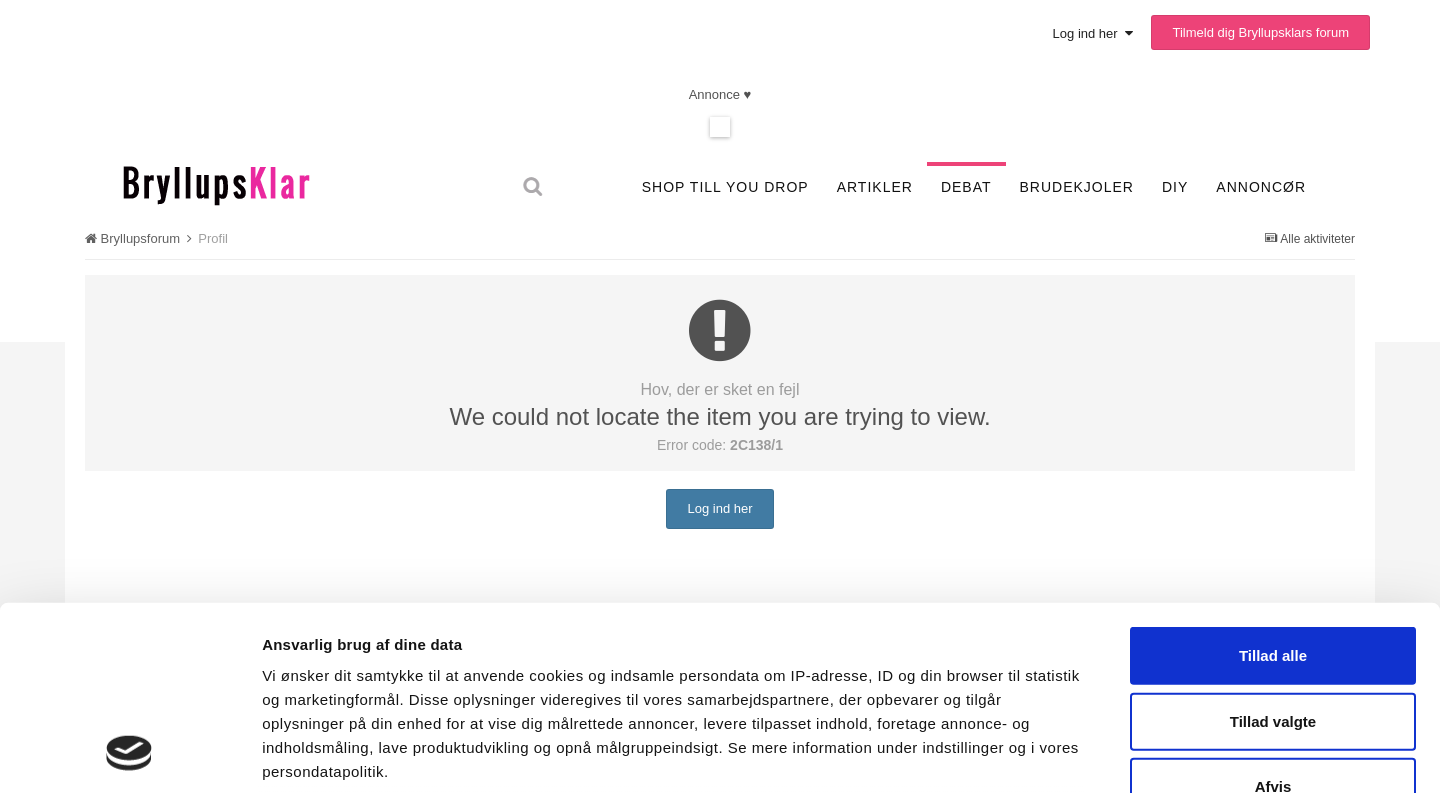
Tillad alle (1273, 487)
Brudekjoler (1077, 187)
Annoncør (1261, 187)
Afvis (1273, 618)
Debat (966, 187)
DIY (1175, 187)
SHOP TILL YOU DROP (725, 187)
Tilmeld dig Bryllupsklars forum (1260, 32)
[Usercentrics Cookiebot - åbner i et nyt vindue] (129, 754)
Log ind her (1093, 33)
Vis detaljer (1052, 753)
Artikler (875, 187)
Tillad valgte (1273, 552)
